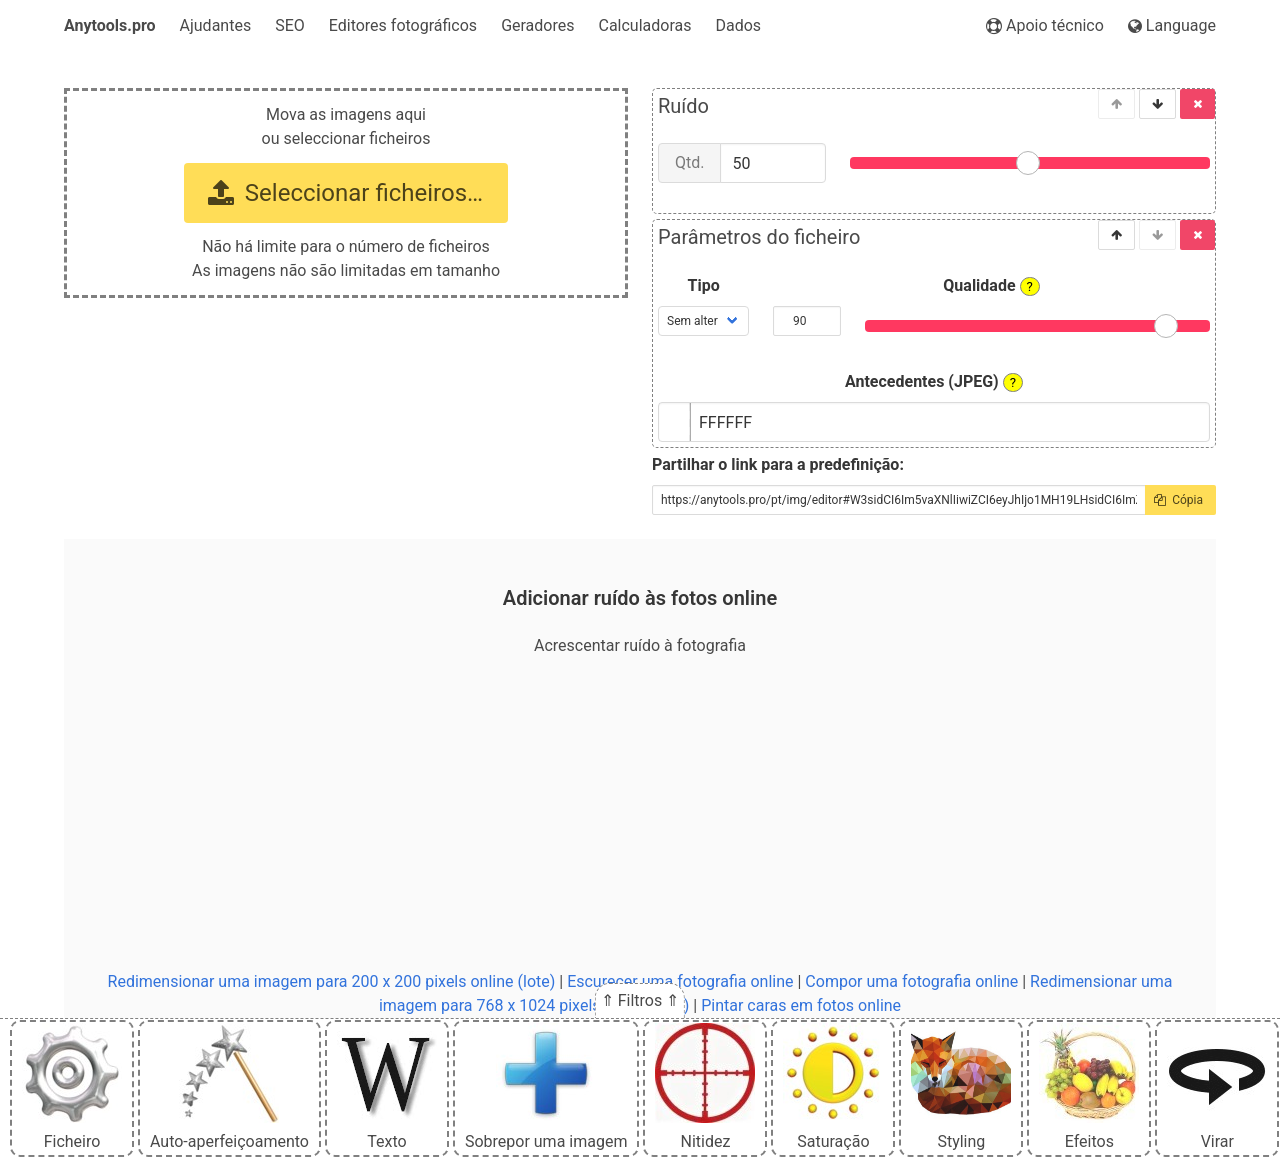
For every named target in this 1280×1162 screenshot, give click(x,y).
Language (1172, 25)
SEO (290, 25)
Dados (739, 25)
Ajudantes (216, 25)
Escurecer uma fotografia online (680, 981)
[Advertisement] (640, 814)
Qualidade (991, 286)
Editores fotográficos (403, 25)
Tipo (704, 285)
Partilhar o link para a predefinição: (778, 464)
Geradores (537, 25)
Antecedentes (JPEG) (934, 382)
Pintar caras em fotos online (801, 1005)
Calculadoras (644, 25)
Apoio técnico (1045, 25)
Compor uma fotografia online (911, 981)
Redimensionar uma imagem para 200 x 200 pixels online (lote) (332, 981)
